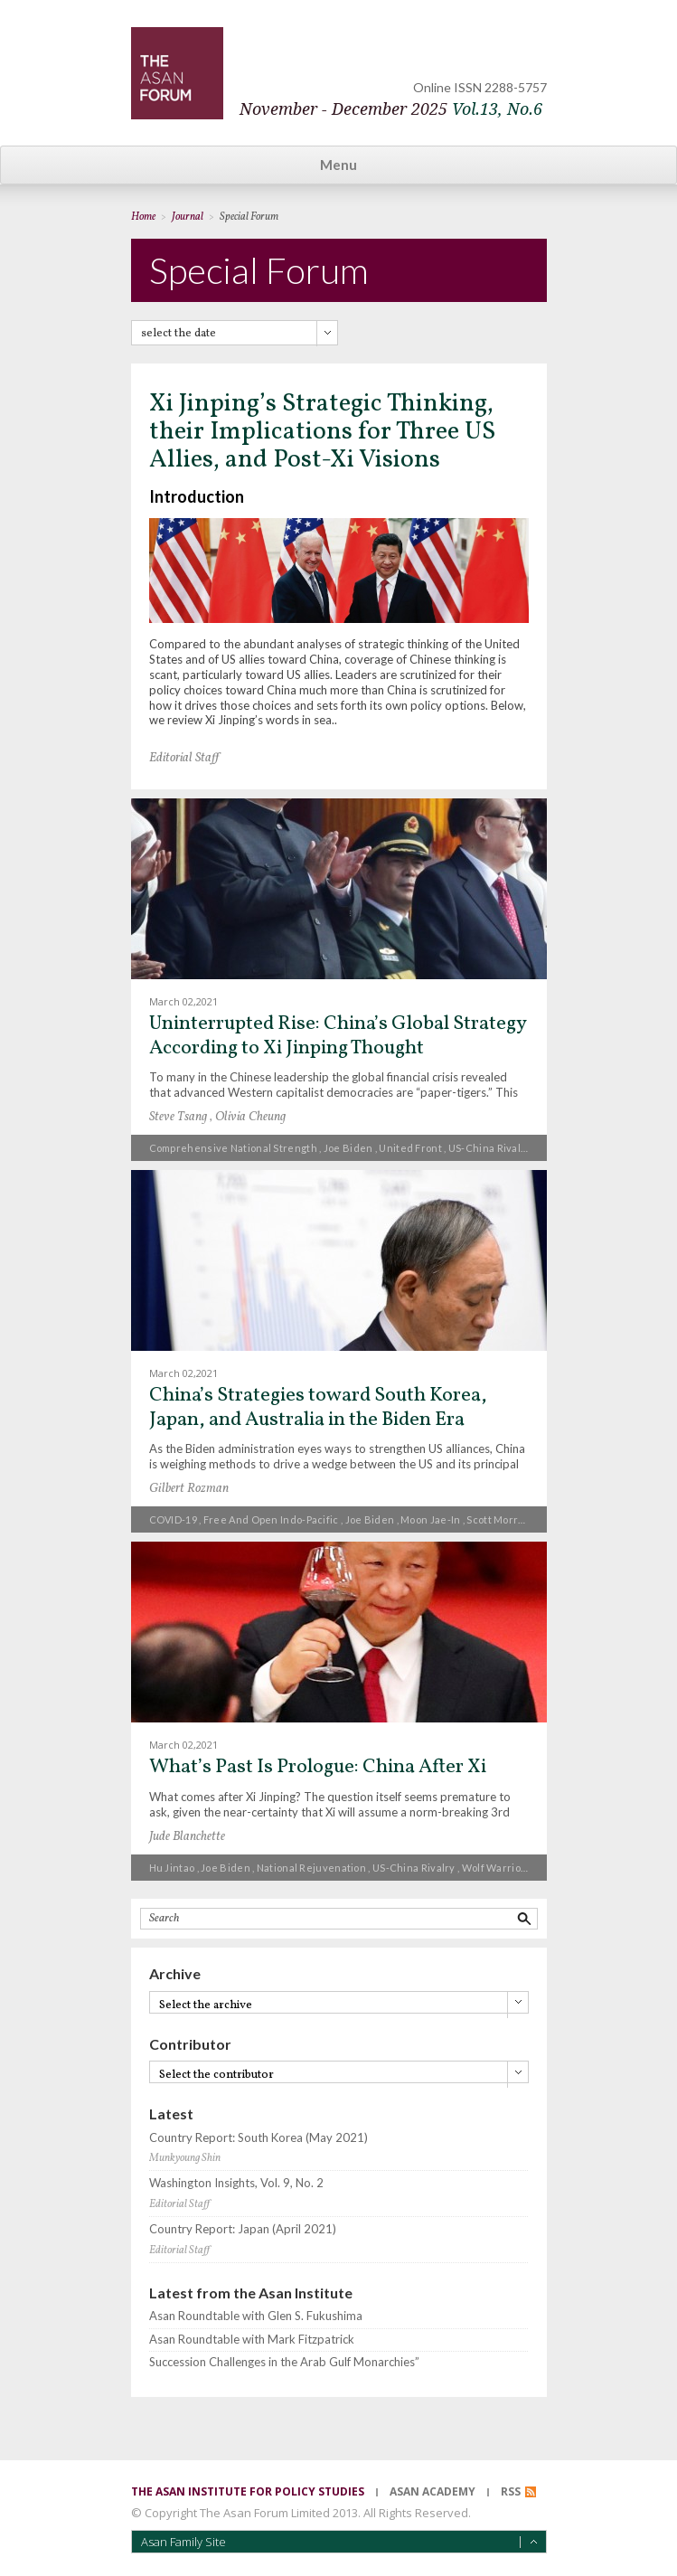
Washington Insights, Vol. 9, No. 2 (236, 2183)
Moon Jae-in (430, 1519)
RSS (511, 2491)
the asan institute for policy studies (247, 2491)
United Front (410, 1148)
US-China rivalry (489, 1148)
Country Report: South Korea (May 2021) (258, 2138)
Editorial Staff (184, 758)
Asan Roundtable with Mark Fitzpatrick (251, 2339)
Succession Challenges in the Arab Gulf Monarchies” (284, 2362)
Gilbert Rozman (189, 1488)
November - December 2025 (391, 108)
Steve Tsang (178, 1117)
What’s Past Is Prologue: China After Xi (317, 1767)
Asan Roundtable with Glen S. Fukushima (255, 2316)
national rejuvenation (311, 1867)
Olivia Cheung (250, 1117)
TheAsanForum (177, 73)
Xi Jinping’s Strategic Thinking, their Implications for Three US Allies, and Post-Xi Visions (322, 431)
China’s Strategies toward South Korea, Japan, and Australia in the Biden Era (318, 1407)
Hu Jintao (172, 1867)
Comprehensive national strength (233, 1148)
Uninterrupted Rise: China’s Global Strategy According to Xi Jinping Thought (337, 1036)
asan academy (432, 2491)
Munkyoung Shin (185, 2158)
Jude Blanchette (187, 1836)
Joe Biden (348, 1148)
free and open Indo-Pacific (271, 1519)
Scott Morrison (502, 1519)
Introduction (196, 496)
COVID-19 (173, 1519)
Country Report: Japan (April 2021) (242, 2229)
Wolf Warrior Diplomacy (520, 1867)
